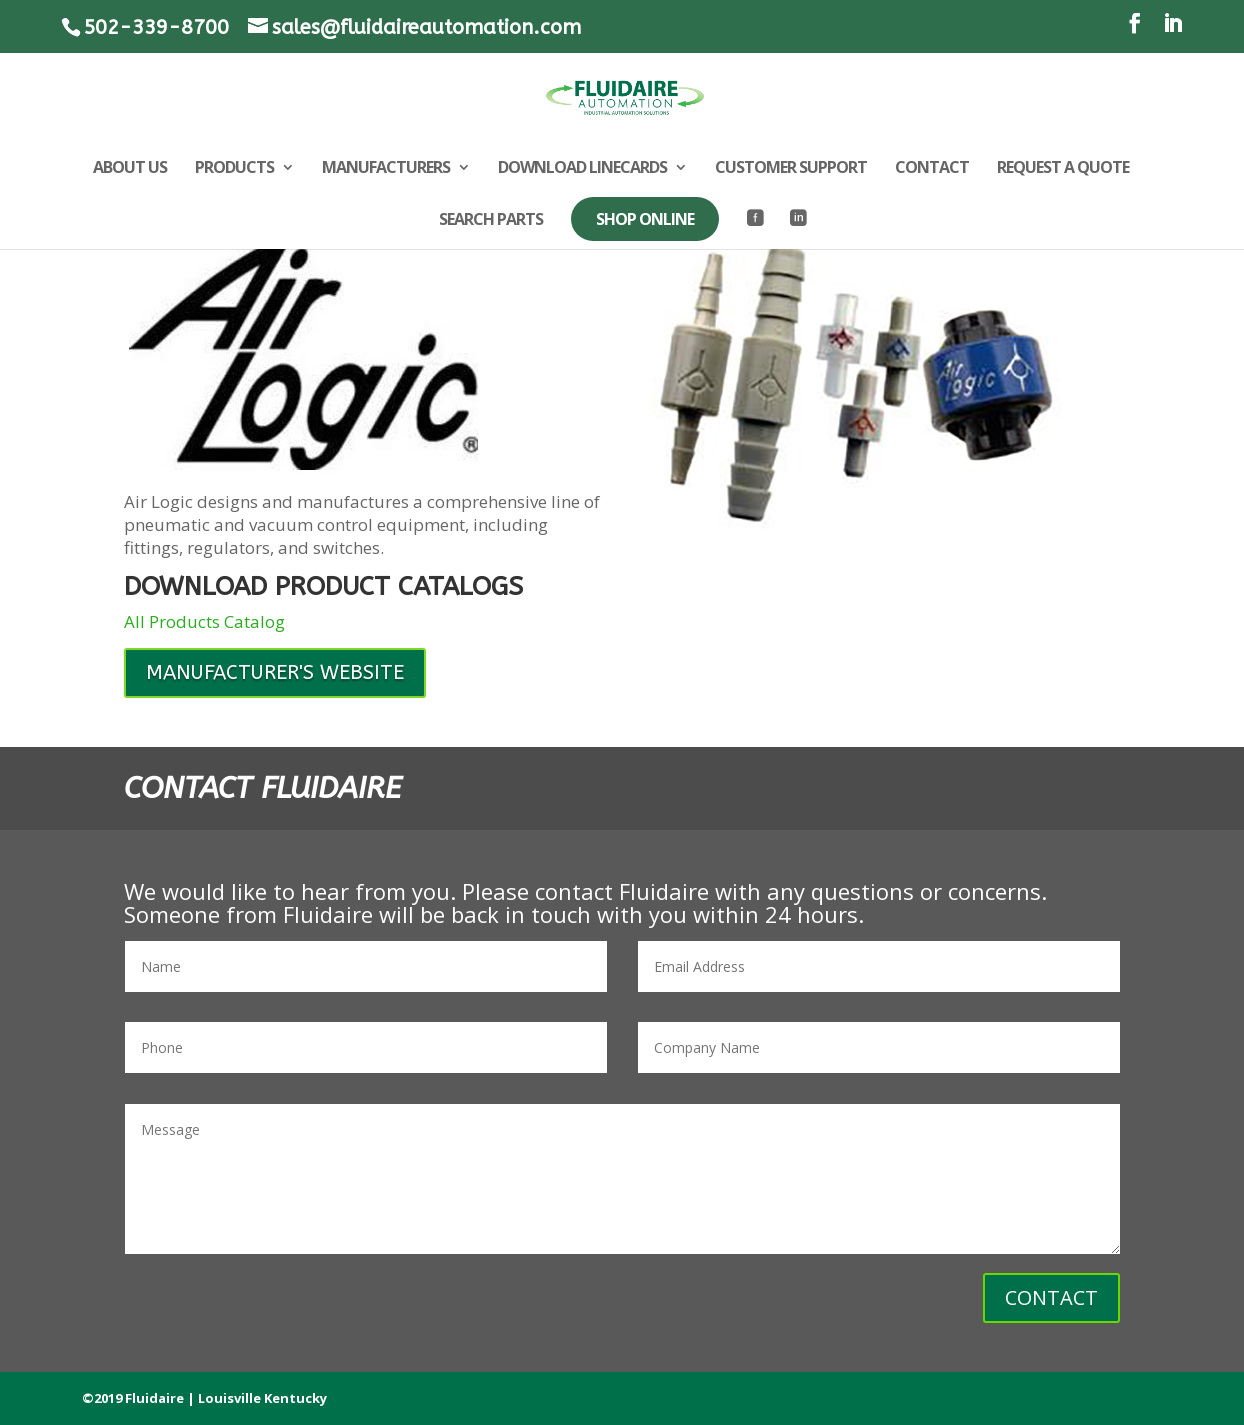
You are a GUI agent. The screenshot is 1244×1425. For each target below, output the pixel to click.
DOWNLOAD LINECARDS (582, 169)
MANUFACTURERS (386, 169)
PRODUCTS (234, 169)
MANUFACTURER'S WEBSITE (275, 672)
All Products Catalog (204, 621)
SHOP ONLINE (645, 219)
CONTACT (932, 169)
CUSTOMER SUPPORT (791, 169)
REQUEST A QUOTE (1063, 169)
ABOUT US (130, 169)
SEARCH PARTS (491, 221)
